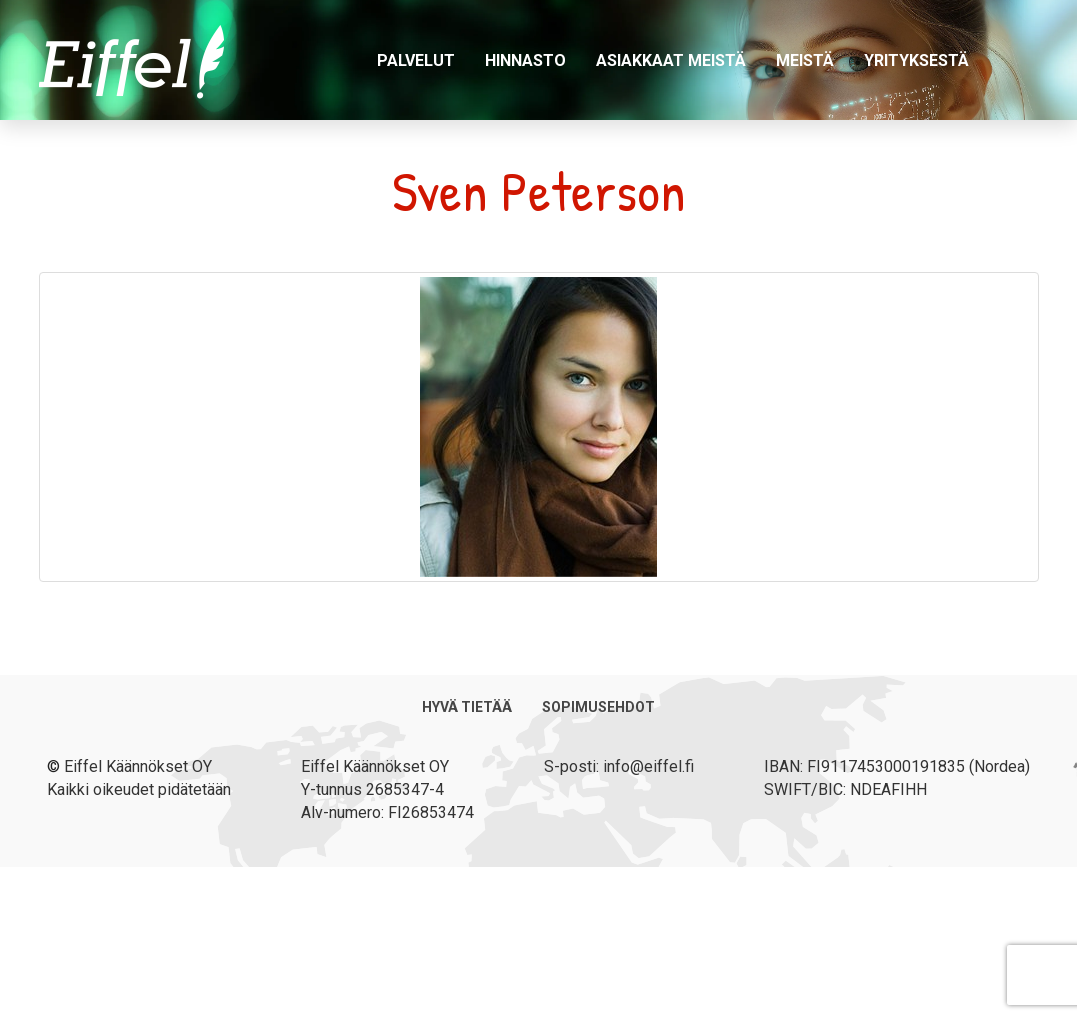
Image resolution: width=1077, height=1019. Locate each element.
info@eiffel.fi (648, 766)
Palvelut (416, 60)
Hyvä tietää (467, 707)
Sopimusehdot (598, 707)
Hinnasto (525, 60)
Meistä (805, 60)
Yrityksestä (916, 60)
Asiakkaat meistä (671, 60)
